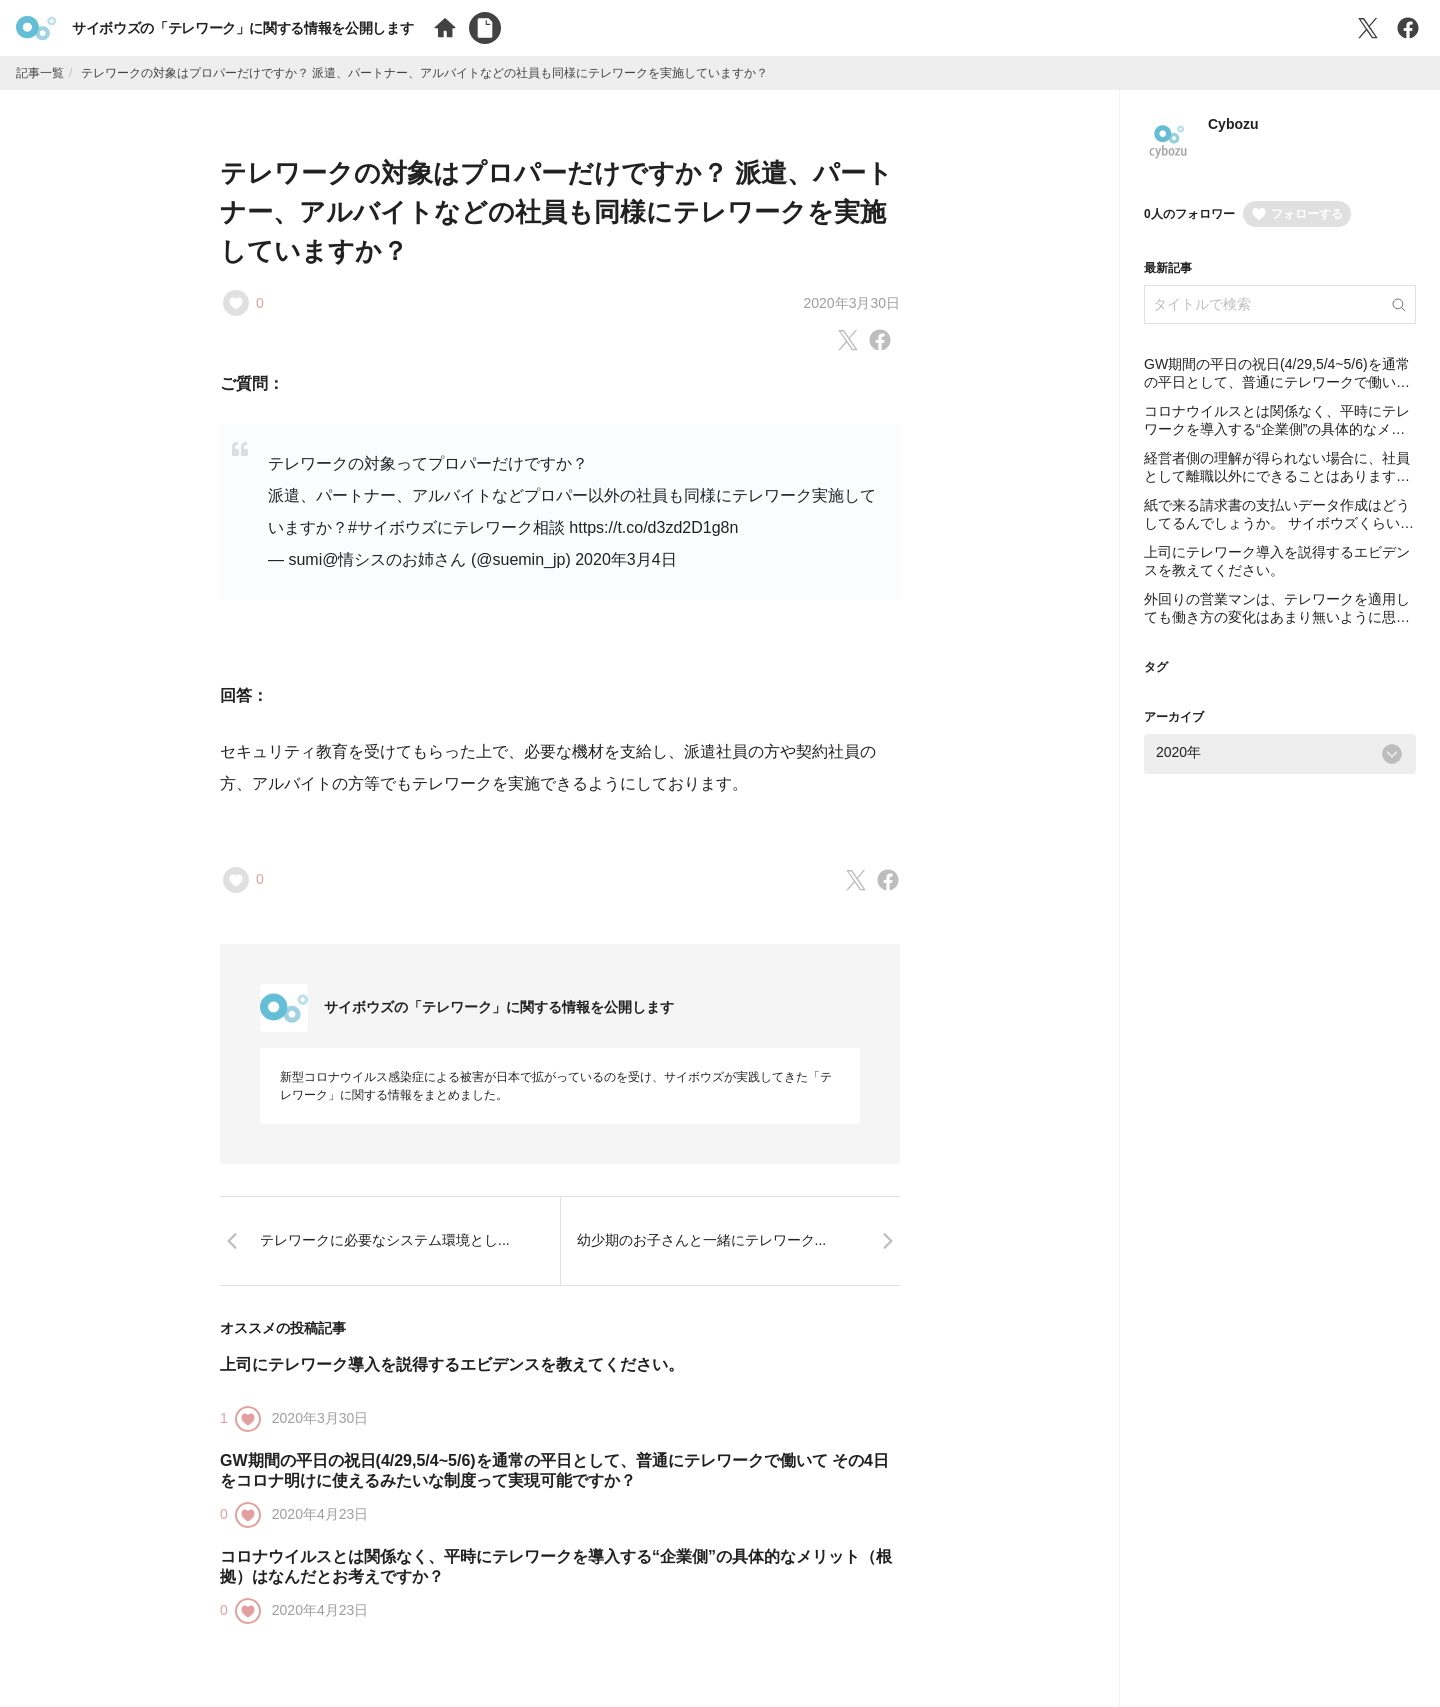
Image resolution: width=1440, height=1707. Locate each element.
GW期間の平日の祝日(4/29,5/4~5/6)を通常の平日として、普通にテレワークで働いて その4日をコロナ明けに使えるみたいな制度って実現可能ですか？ (1277, 390)
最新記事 (1168, 268)
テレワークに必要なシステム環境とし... (385, 1240)
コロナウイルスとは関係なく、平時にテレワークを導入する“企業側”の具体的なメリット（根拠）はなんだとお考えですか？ (1277, 428)
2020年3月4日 (625, 559)
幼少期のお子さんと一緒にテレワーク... (702, 1240)
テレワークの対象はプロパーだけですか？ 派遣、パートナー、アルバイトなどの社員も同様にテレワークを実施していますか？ (556, 212)
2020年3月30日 (851, 303)
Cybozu (1233, 124)
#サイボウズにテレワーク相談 (456, 527)
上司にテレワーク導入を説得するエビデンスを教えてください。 (452, 1364)
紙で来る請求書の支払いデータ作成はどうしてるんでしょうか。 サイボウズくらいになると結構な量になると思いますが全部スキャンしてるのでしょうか (1279, 531)
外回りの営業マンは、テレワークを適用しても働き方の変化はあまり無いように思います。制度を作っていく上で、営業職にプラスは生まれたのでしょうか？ (1277, 625)
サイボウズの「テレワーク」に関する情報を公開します (242, 28)
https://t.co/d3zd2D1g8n (653, 527)
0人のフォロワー (1189, 214)
